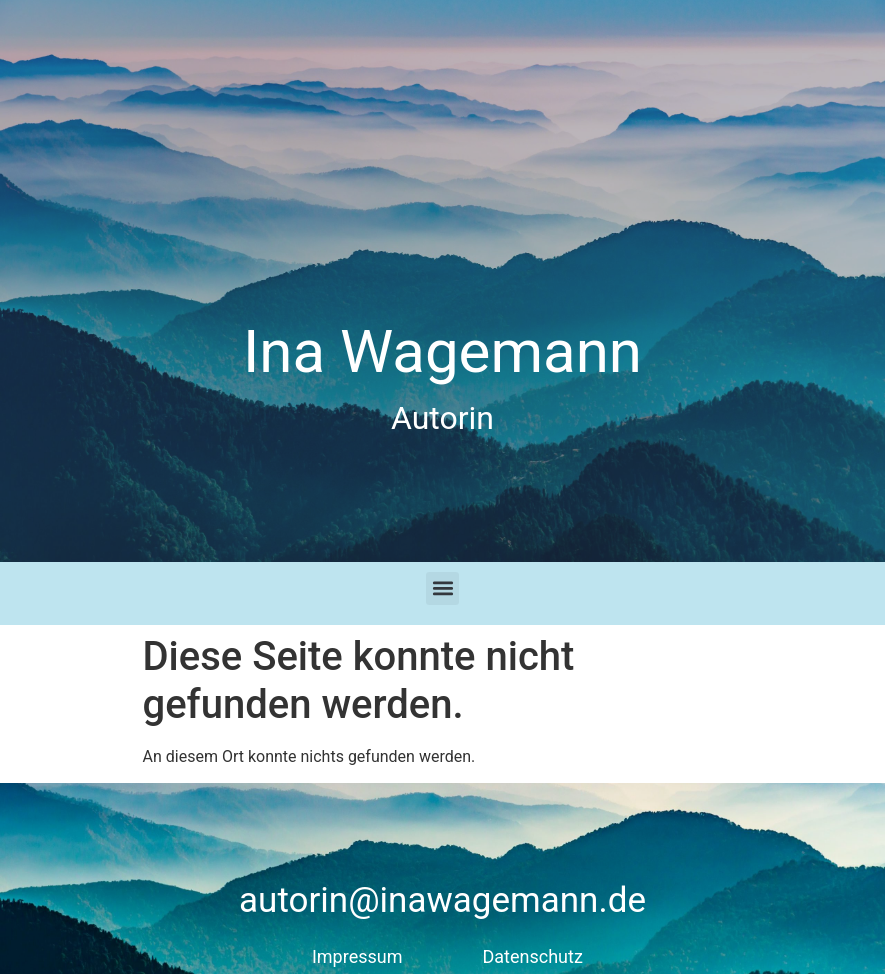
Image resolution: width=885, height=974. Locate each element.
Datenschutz (533, 956)
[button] (442, 588)
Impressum (357, 956)
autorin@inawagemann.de (442, 900)
